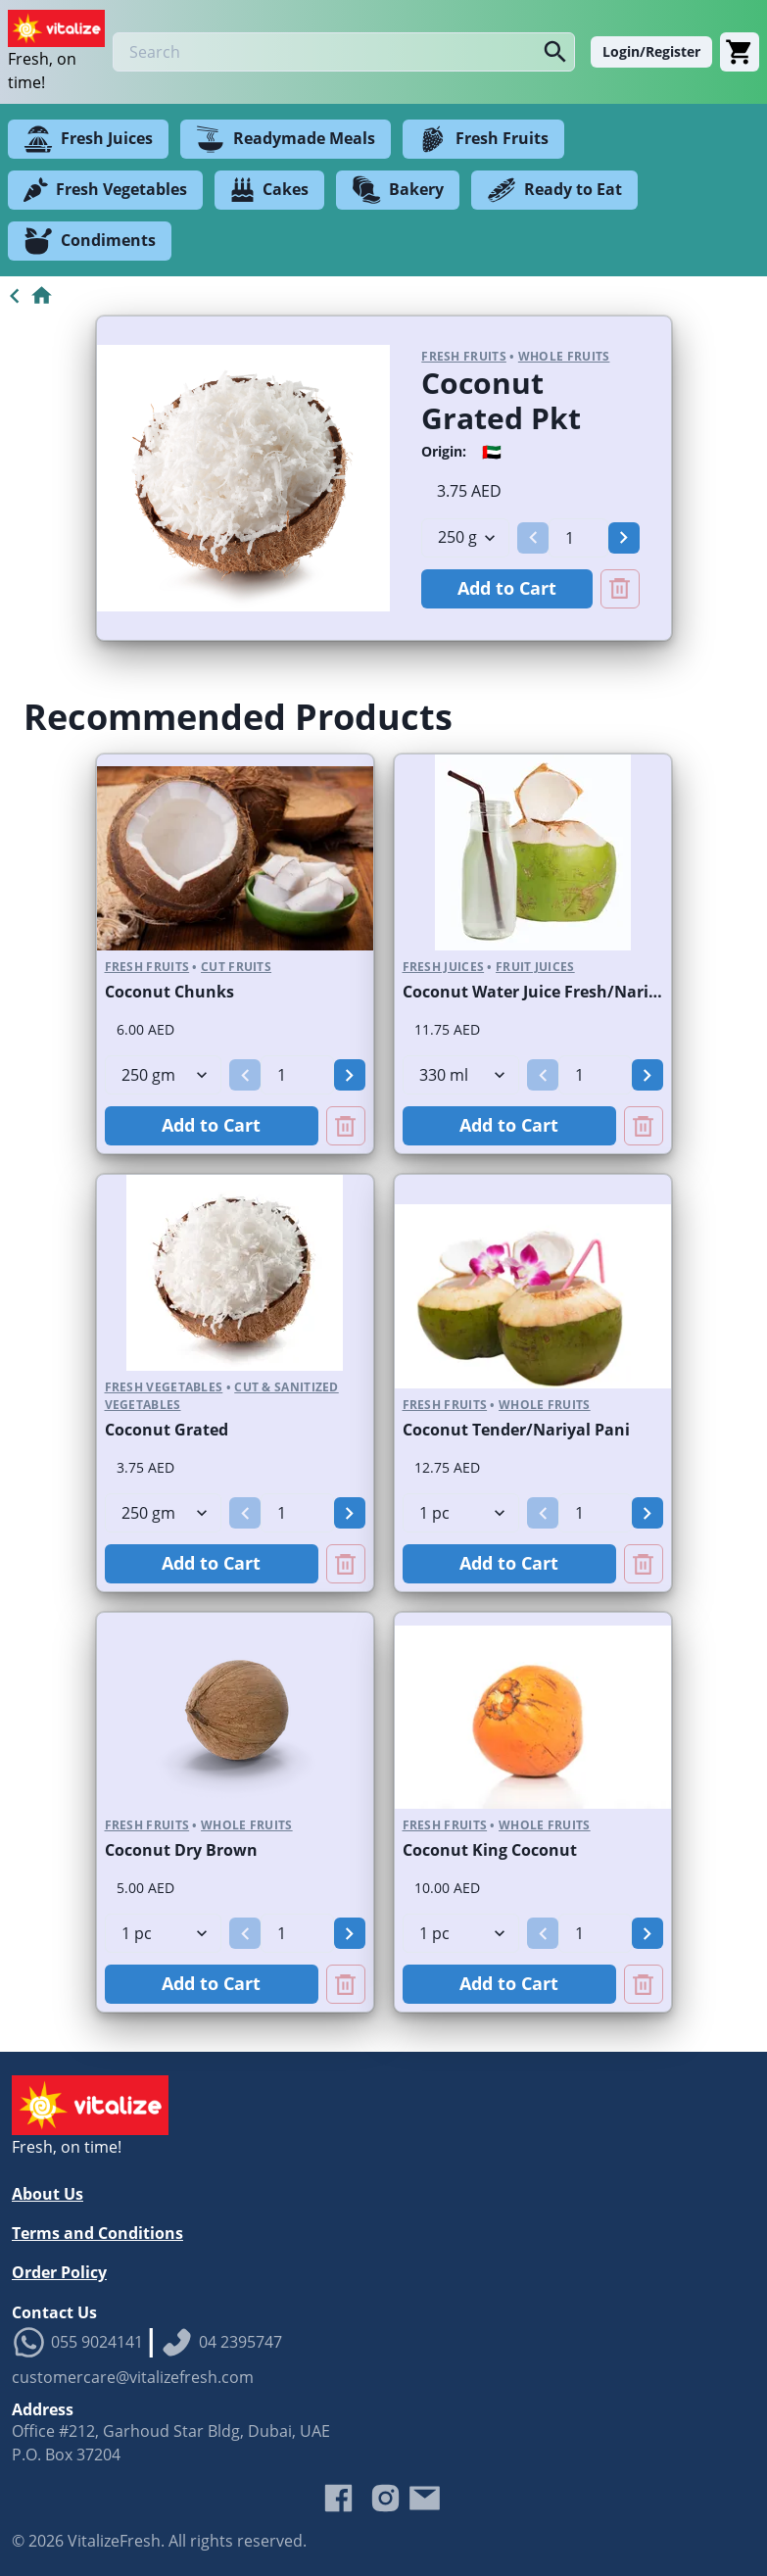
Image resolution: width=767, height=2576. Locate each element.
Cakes (269, 189)
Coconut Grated (166, 1429)
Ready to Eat (554, 190)
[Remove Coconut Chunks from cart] (345, 1125)
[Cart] (739, 52)
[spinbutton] (578, 538)
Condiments (90, 241)
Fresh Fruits (483, 139)
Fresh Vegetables (105, 189)
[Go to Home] (27, 296)
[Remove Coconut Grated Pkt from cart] (620, 588)
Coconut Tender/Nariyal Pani (516, 1429)
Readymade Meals (285, 139)
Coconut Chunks (169, 991)
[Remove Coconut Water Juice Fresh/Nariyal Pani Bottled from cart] (643, 1125)
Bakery (398, 190)
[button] (533, 538)
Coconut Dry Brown (181, 1850)
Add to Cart (506, 588)
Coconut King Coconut (490, 1850)
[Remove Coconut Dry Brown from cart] (345, 1984)
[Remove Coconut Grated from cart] (345, 1563)
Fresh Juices (88, 139)
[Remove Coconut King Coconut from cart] (643, 1984)
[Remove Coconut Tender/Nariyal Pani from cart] (643, 1563)
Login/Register (651, 51)
